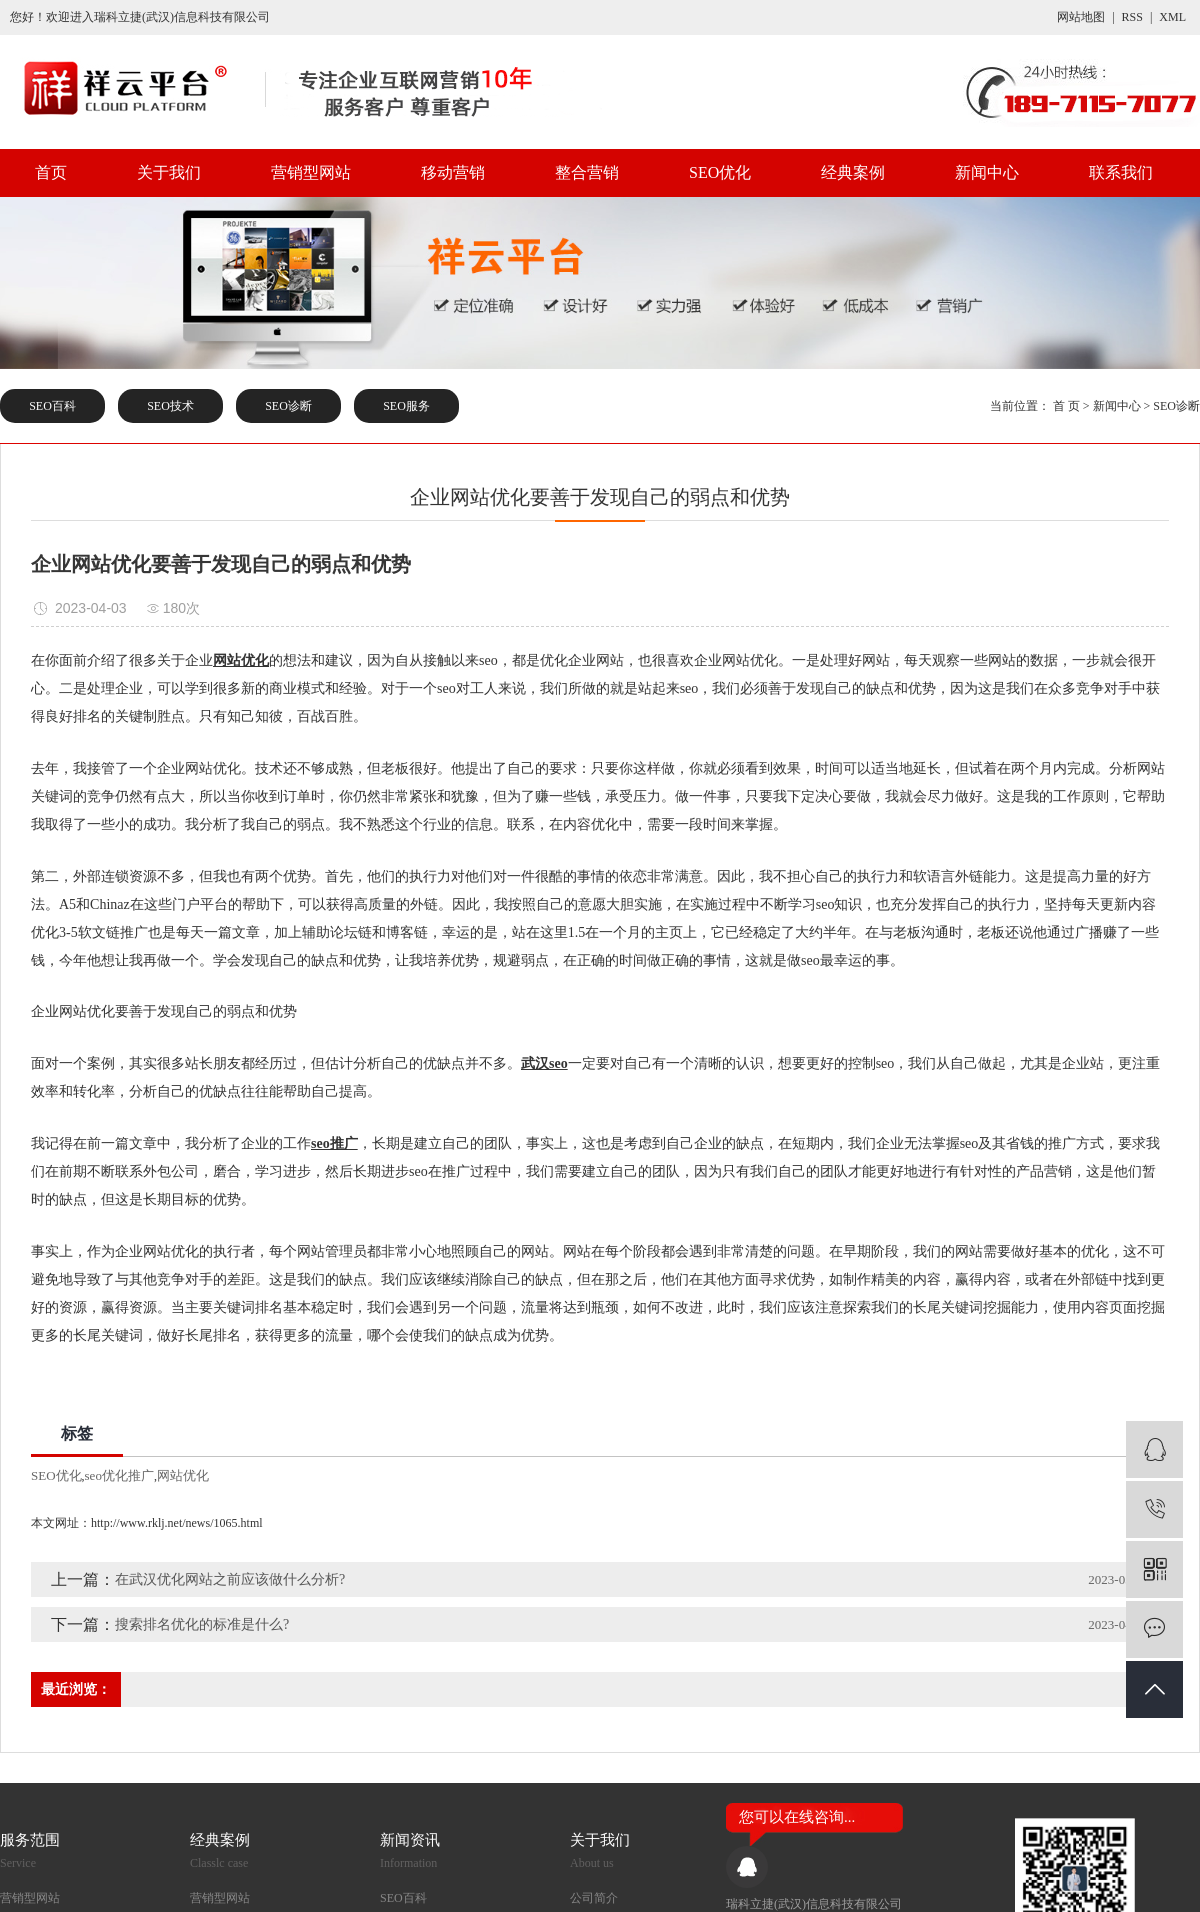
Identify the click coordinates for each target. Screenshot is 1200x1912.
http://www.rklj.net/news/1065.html (177, 1523)
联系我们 (1121, 172)
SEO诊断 (288, 406)
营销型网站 (311, 172)
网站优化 (183, 1475)
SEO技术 (170, 406)
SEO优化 (720, 172)
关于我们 (169, 172)
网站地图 (1081, 17)
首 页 (1066, 406)
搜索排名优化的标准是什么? (202, 1624)
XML (1172, 17)
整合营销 (587, 172)
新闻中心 (987, 172)
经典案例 (853, 172)
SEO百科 (52, 406)
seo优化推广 (119, 1475)
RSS (1132, 17)
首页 (51, 172)
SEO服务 (406, 406)
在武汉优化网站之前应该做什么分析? (230, 1579)
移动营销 (453, 172)
